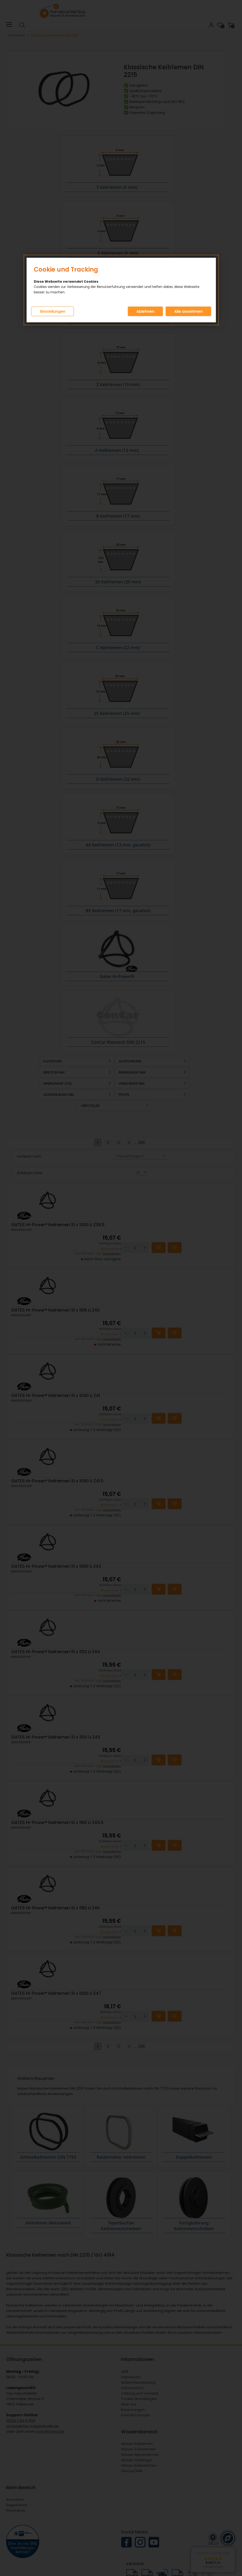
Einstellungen (52, 311)
